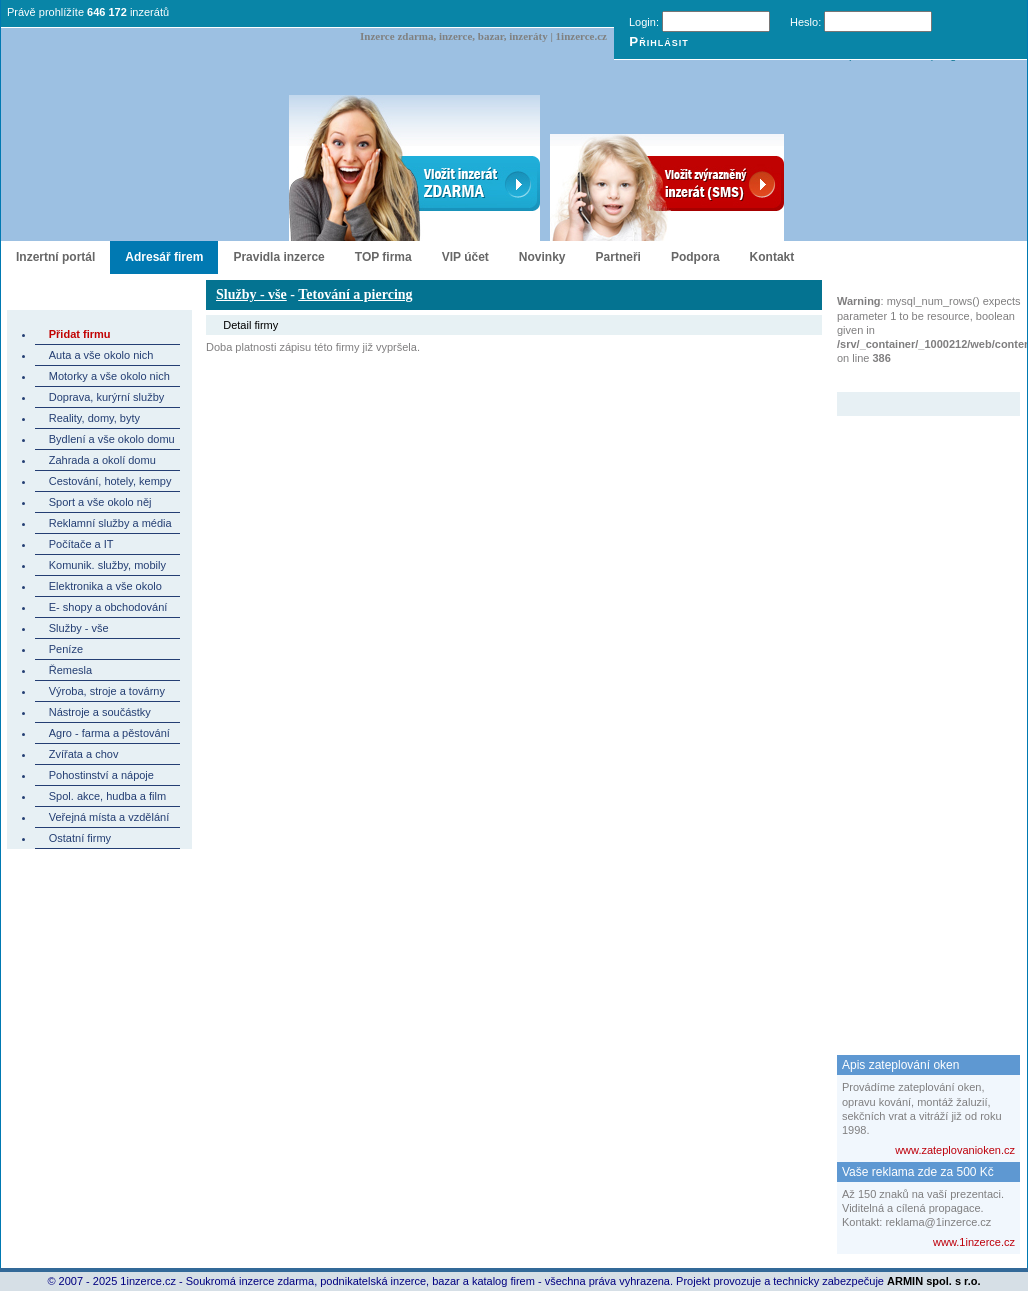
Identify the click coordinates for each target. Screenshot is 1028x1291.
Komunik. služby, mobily (107, 565)
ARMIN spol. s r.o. (934, 1281)
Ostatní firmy (80, 838)
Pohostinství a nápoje (101, 775)
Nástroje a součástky (100, 712)
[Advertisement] (917, 716)
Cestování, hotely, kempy (110, 481)
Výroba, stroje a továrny (107, 691)
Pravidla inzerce (278, 257)
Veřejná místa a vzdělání (109, 817)
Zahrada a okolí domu (102, 460)
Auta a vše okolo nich (101, 355)
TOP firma (383, 257)
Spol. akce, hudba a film (107, 796)
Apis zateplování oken (900, 1065)
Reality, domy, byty (94, 418)
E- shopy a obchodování (108, 607)
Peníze (66, 649)
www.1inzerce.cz (974, 1242)
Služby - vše (79, 628)
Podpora (695, 257)
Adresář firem (164, 257)
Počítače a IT (81, 544)
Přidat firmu (80, 334)
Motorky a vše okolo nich (109, 376)
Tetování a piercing (355, 294)
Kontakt (772, 257)
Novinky (542, 257)
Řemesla (70, 670)
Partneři (618, 257)
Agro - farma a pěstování (109, 733)
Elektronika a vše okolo (105, 586)
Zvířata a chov (84, 754)
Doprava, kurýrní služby (107, 397)
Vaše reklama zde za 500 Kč (918, 1172)
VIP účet (465, 257)
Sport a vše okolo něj (100, 502)
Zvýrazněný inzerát (913, 379)
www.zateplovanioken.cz (955, 1150)
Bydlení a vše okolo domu (112, 439)
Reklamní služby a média (110, 523)
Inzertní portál (55, 257)
